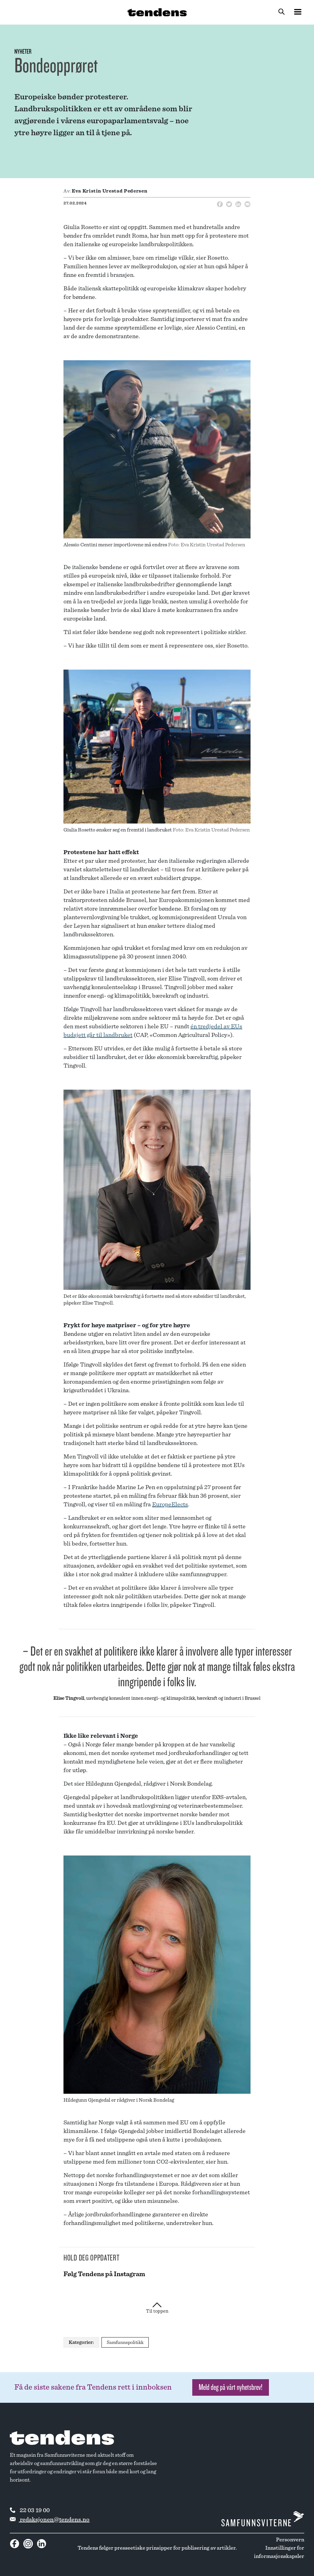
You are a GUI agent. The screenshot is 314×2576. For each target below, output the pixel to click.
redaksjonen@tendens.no (50, 2520)
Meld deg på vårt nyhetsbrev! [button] (230, 2387)
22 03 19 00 (30, 2510)
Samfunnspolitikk (125, 2342)
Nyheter (22, 52)
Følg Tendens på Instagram (104, 2274)
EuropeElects (170, 1504)
